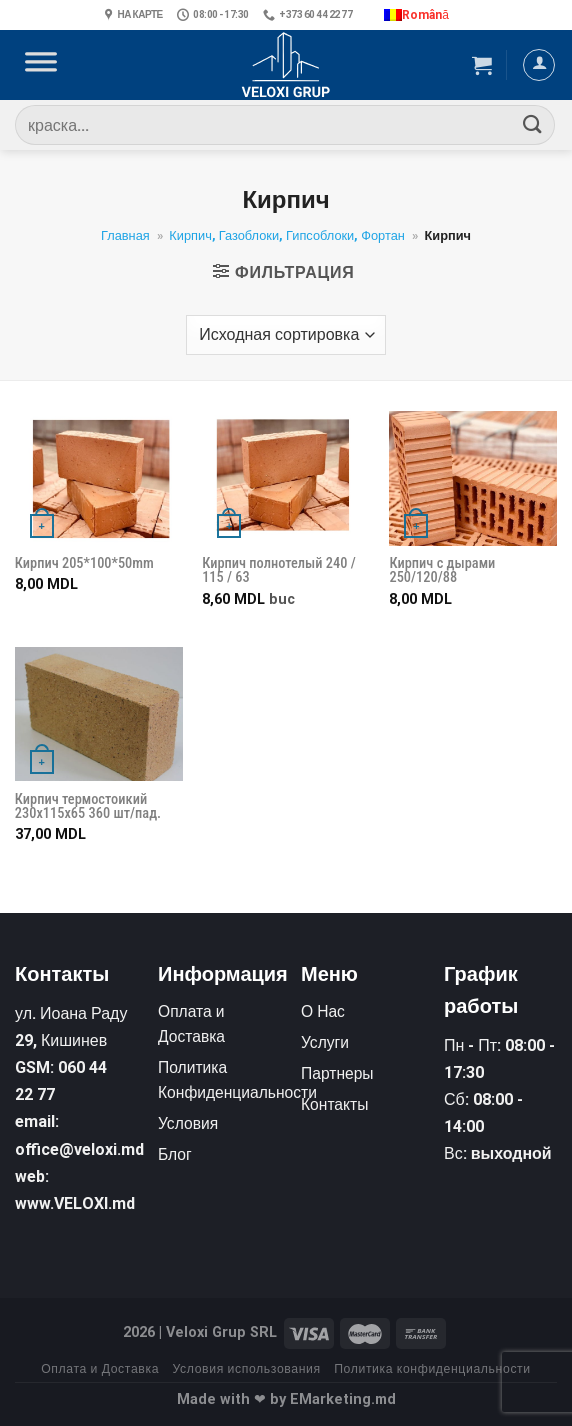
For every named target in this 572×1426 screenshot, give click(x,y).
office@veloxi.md (79, 1149)
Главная (125, 235)
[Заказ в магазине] (285, 335)
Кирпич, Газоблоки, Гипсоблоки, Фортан (286, 235)
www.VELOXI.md (75, 1203)
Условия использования (247, 1369)
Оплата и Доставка (100, 1369)
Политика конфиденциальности (432, 1369)
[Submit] (533, 124)
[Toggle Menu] (41, 65)
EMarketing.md (343, 1399)
